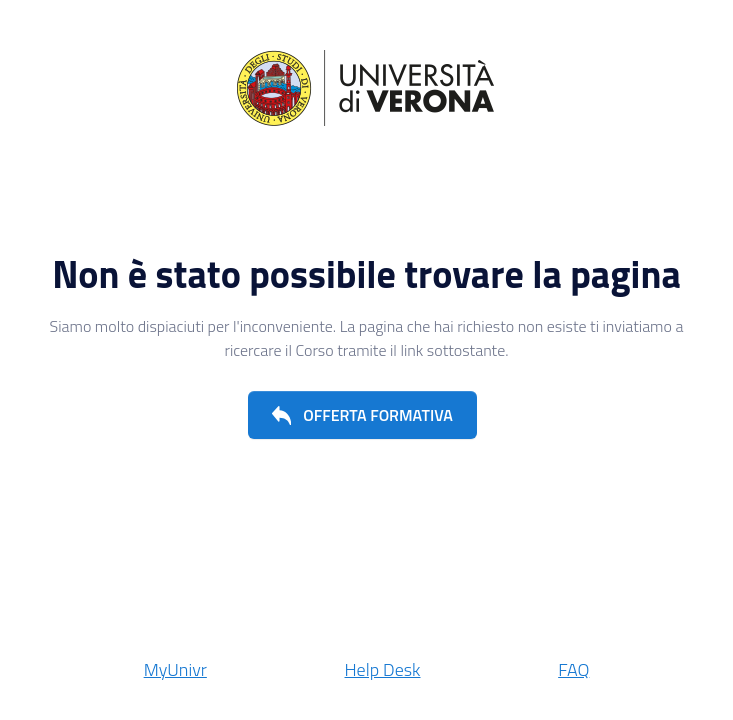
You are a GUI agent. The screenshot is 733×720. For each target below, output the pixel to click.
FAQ (573, 669)
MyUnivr (175, 669)
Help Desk (383, 669)
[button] (362, 415)
